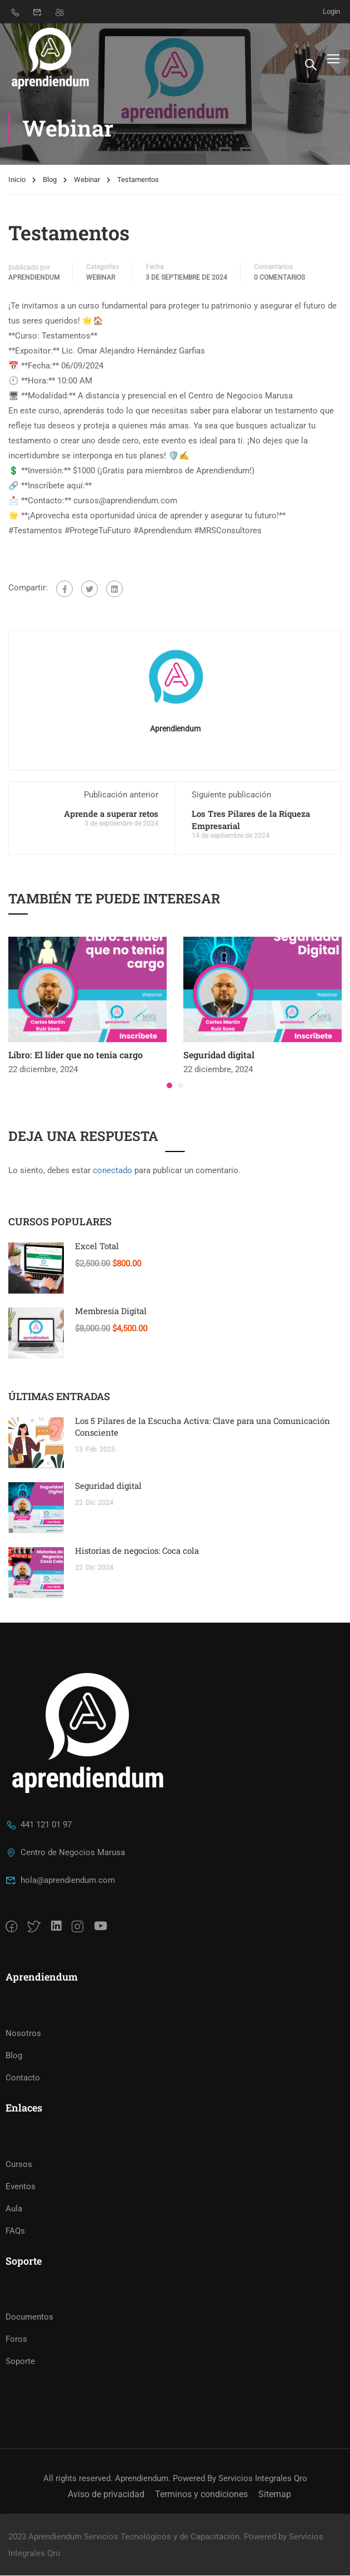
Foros (16, 2340)
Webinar (87, 182)
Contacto (23, 2078)
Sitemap (274, 2494)
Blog (50, 182)
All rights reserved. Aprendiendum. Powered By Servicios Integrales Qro (175, 2479)
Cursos (19, 2164)
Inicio (17, 182)
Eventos (21, 2186)
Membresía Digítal (111, 1313)
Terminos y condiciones (201, 2494)
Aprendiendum (33, 279)
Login (331, 11)
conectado (112, 1173)
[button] (169, 1087)
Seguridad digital (218, 1057)
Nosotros (23, 2034)
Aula (14, 2209)
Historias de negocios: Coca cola (137, 1552)
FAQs (15, 2231)
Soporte (20, 2362)
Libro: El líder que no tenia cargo (75, 1057)
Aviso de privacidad (106, 2494)
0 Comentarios (279, 279)
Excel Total (97, 1248)
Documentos (29, 2317)
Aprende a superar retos (111, 815)
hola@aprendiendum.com (60, 1881)
